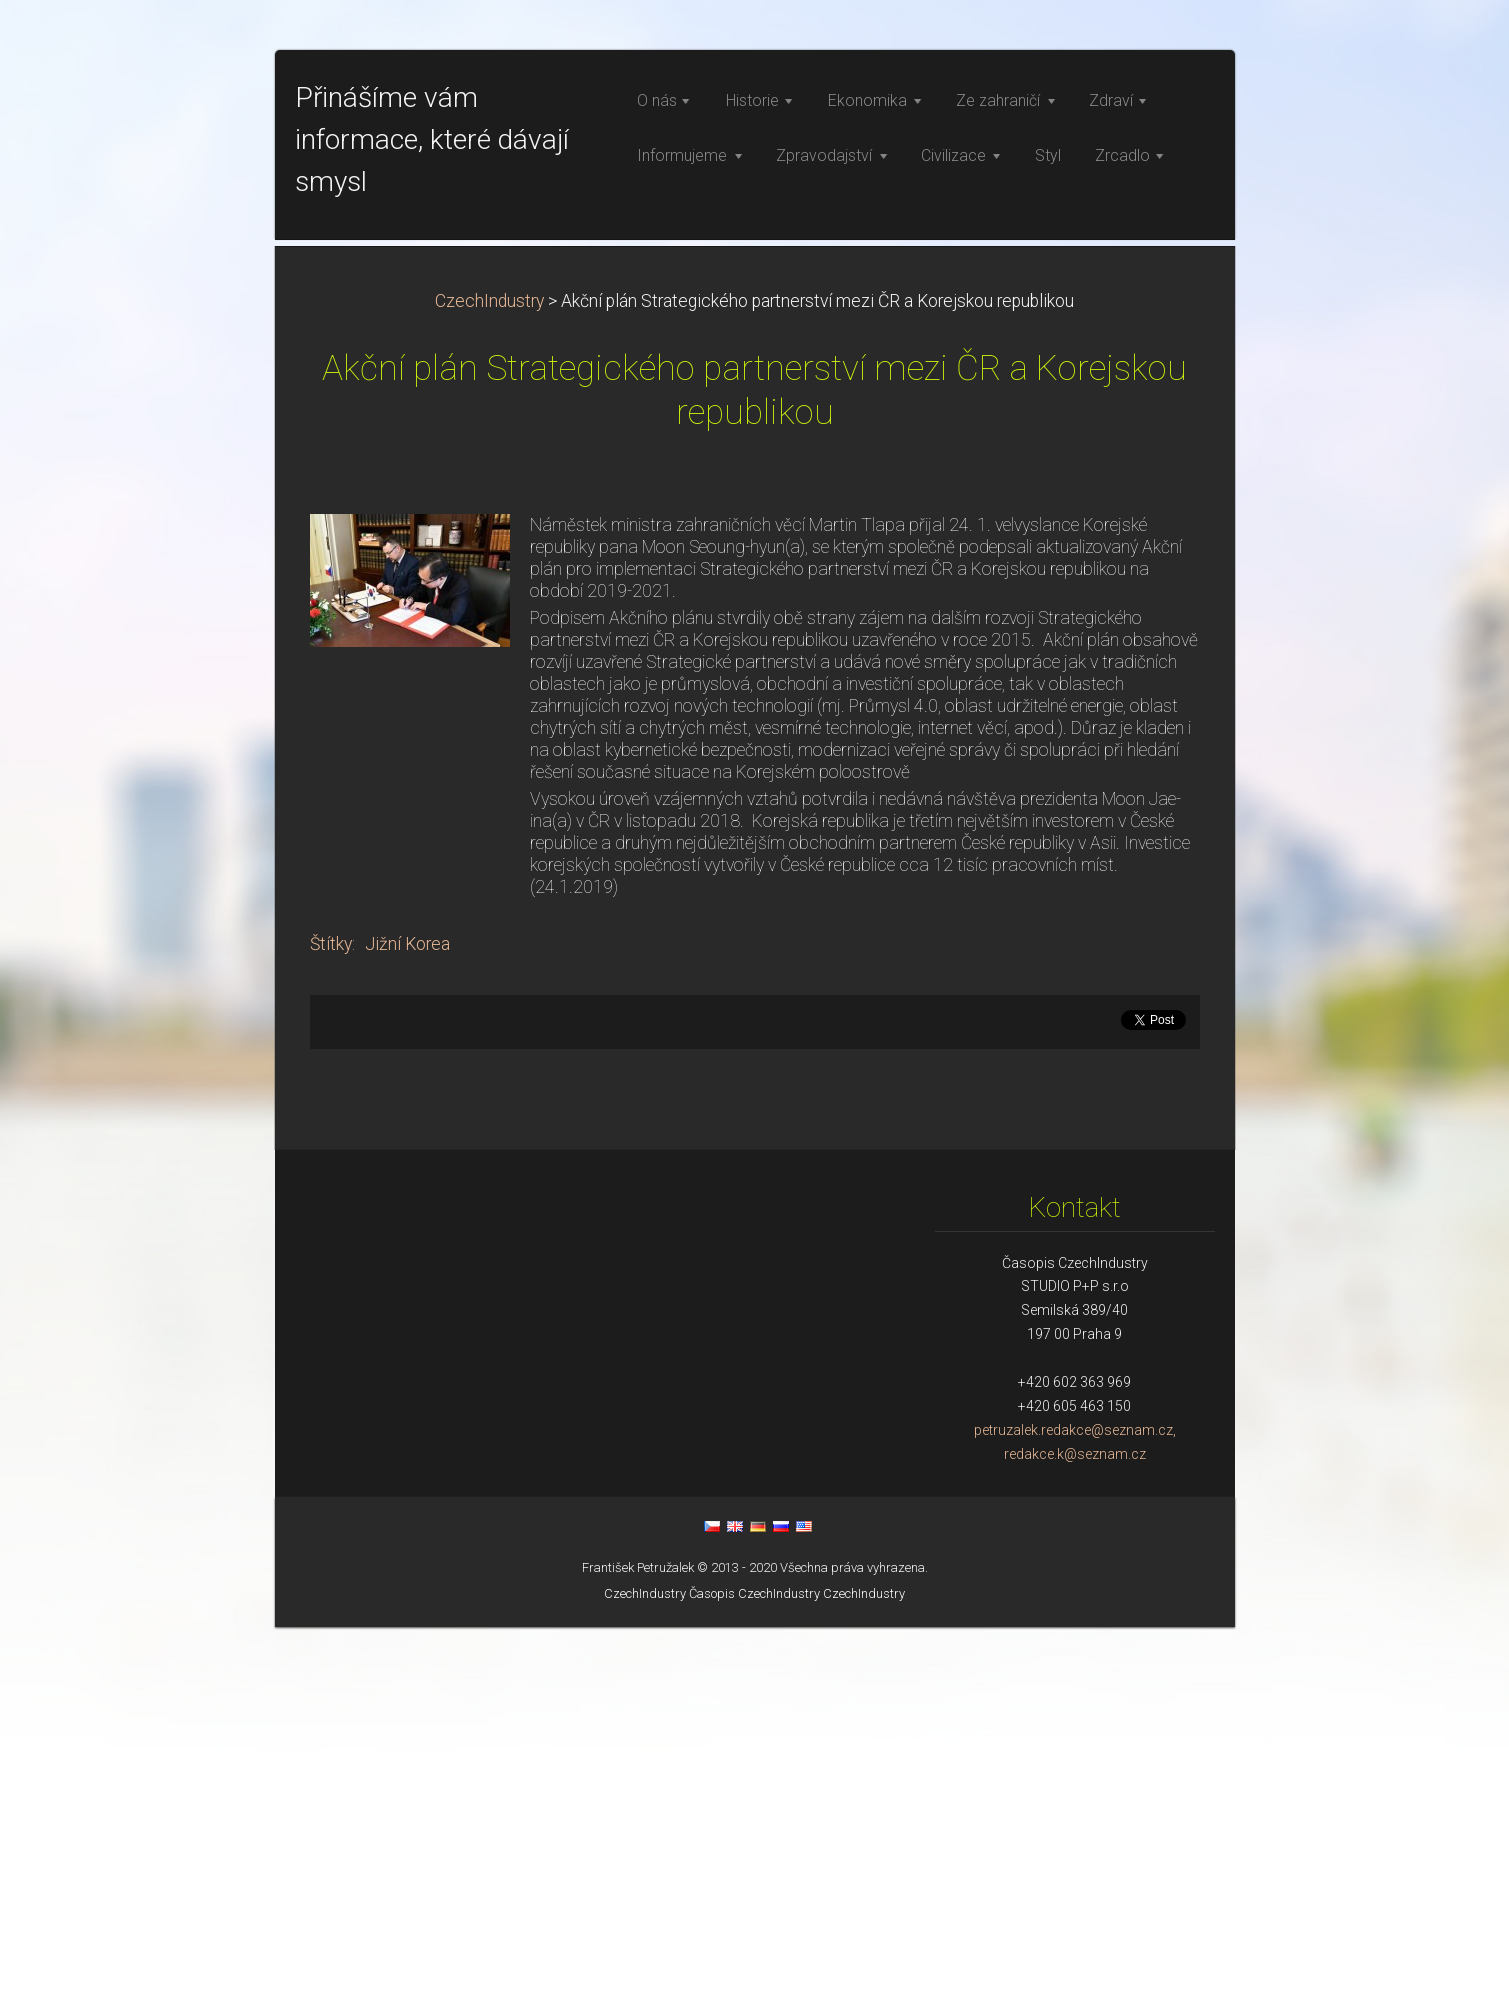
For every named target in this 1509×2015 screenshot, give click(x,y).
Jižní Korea (407, 1332)
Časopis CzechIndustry (754, 1981)
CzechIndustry (489, 689)
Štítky (331, 1332)
